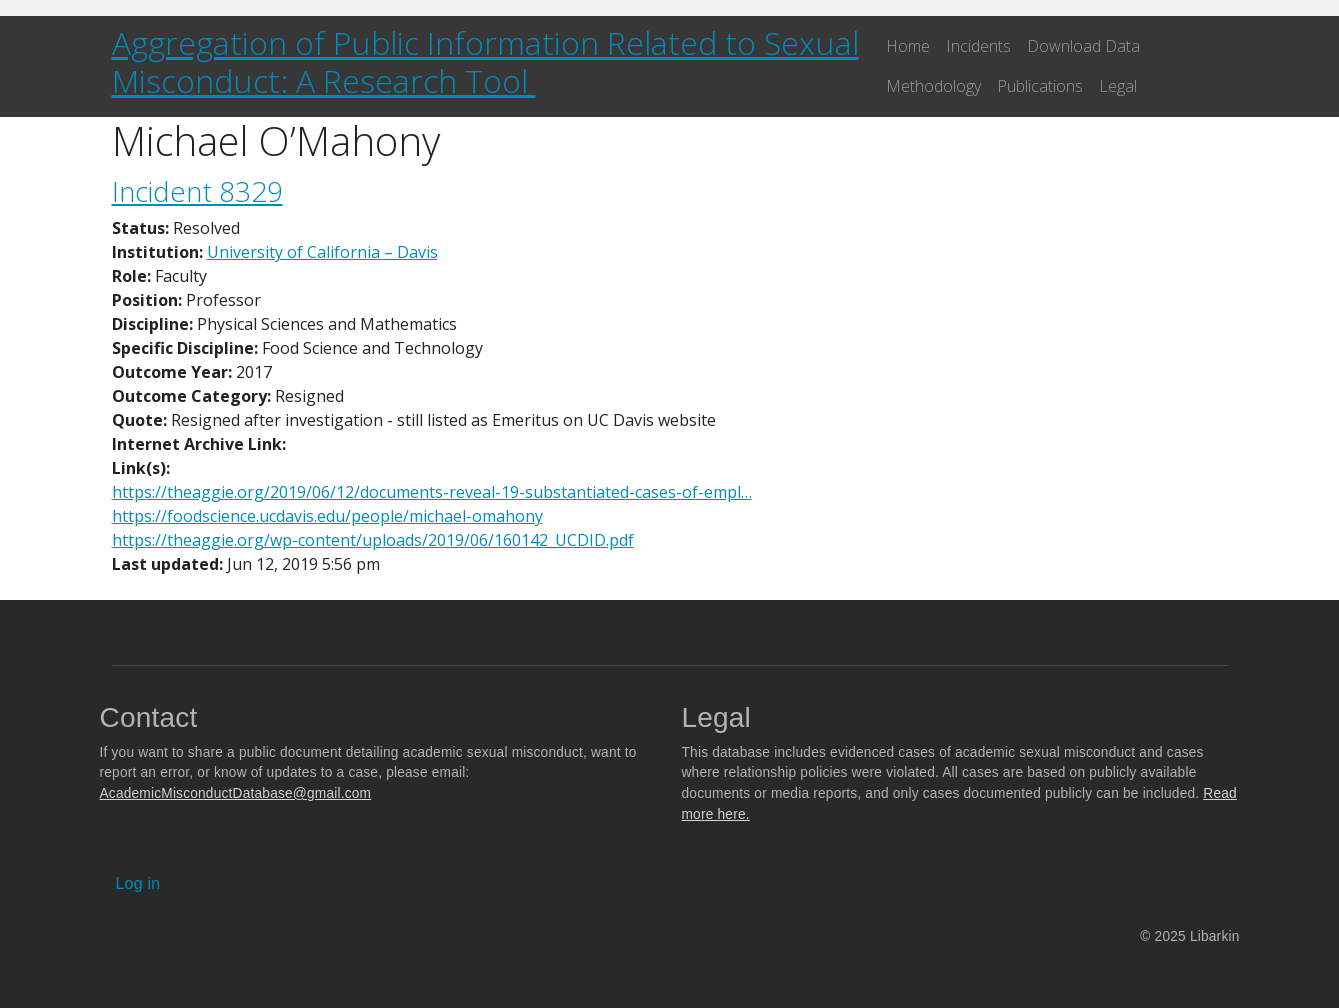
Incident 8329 (197, 191)
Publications (1040, 86)
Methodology (933, 86)
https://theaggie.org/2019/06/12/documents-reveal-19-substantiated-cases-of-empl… (432, 492)
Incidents (978, 46)
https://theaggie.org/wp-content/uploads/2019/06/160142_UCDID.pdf (373, 540)
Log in (138, 883)
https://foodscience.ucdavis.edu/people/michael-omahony (327, 516)
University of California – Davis (322, 252)
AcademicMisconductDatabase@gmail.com (236, 793)
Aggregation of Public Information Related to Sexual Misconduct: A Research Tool (485, 61)
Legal (1118, 86)
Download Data (1083, 46)
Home (908, 46)
